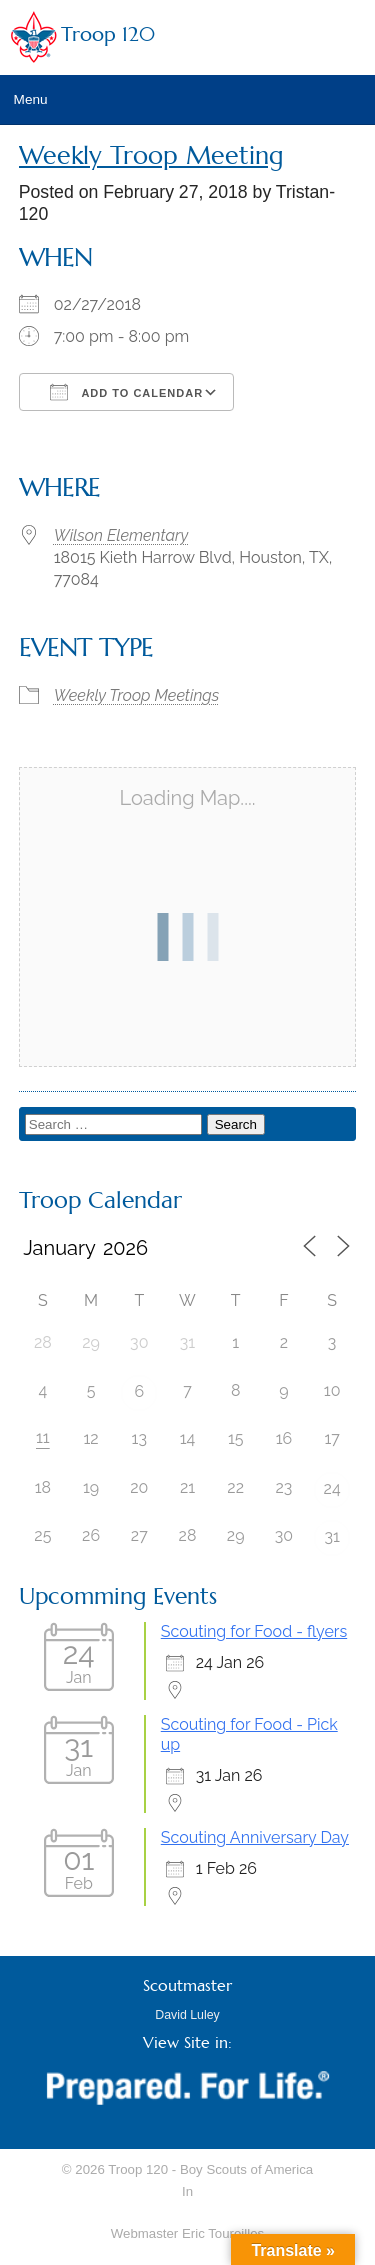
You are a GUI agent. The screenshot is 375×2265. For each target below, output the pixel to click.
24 (332, 1488)
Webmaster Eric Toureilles (187, 2233)
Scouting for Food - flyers (254, 1631)
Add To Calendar (126, 392)
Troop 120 (108, 34)
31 (331, 1536)
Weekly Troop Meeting (151, 155)
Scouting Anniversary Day (255, 1837)
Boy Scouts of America (246, 2169)
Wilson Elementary (121, 535)
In (187, 2191)
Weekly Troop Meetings (137, 695)
